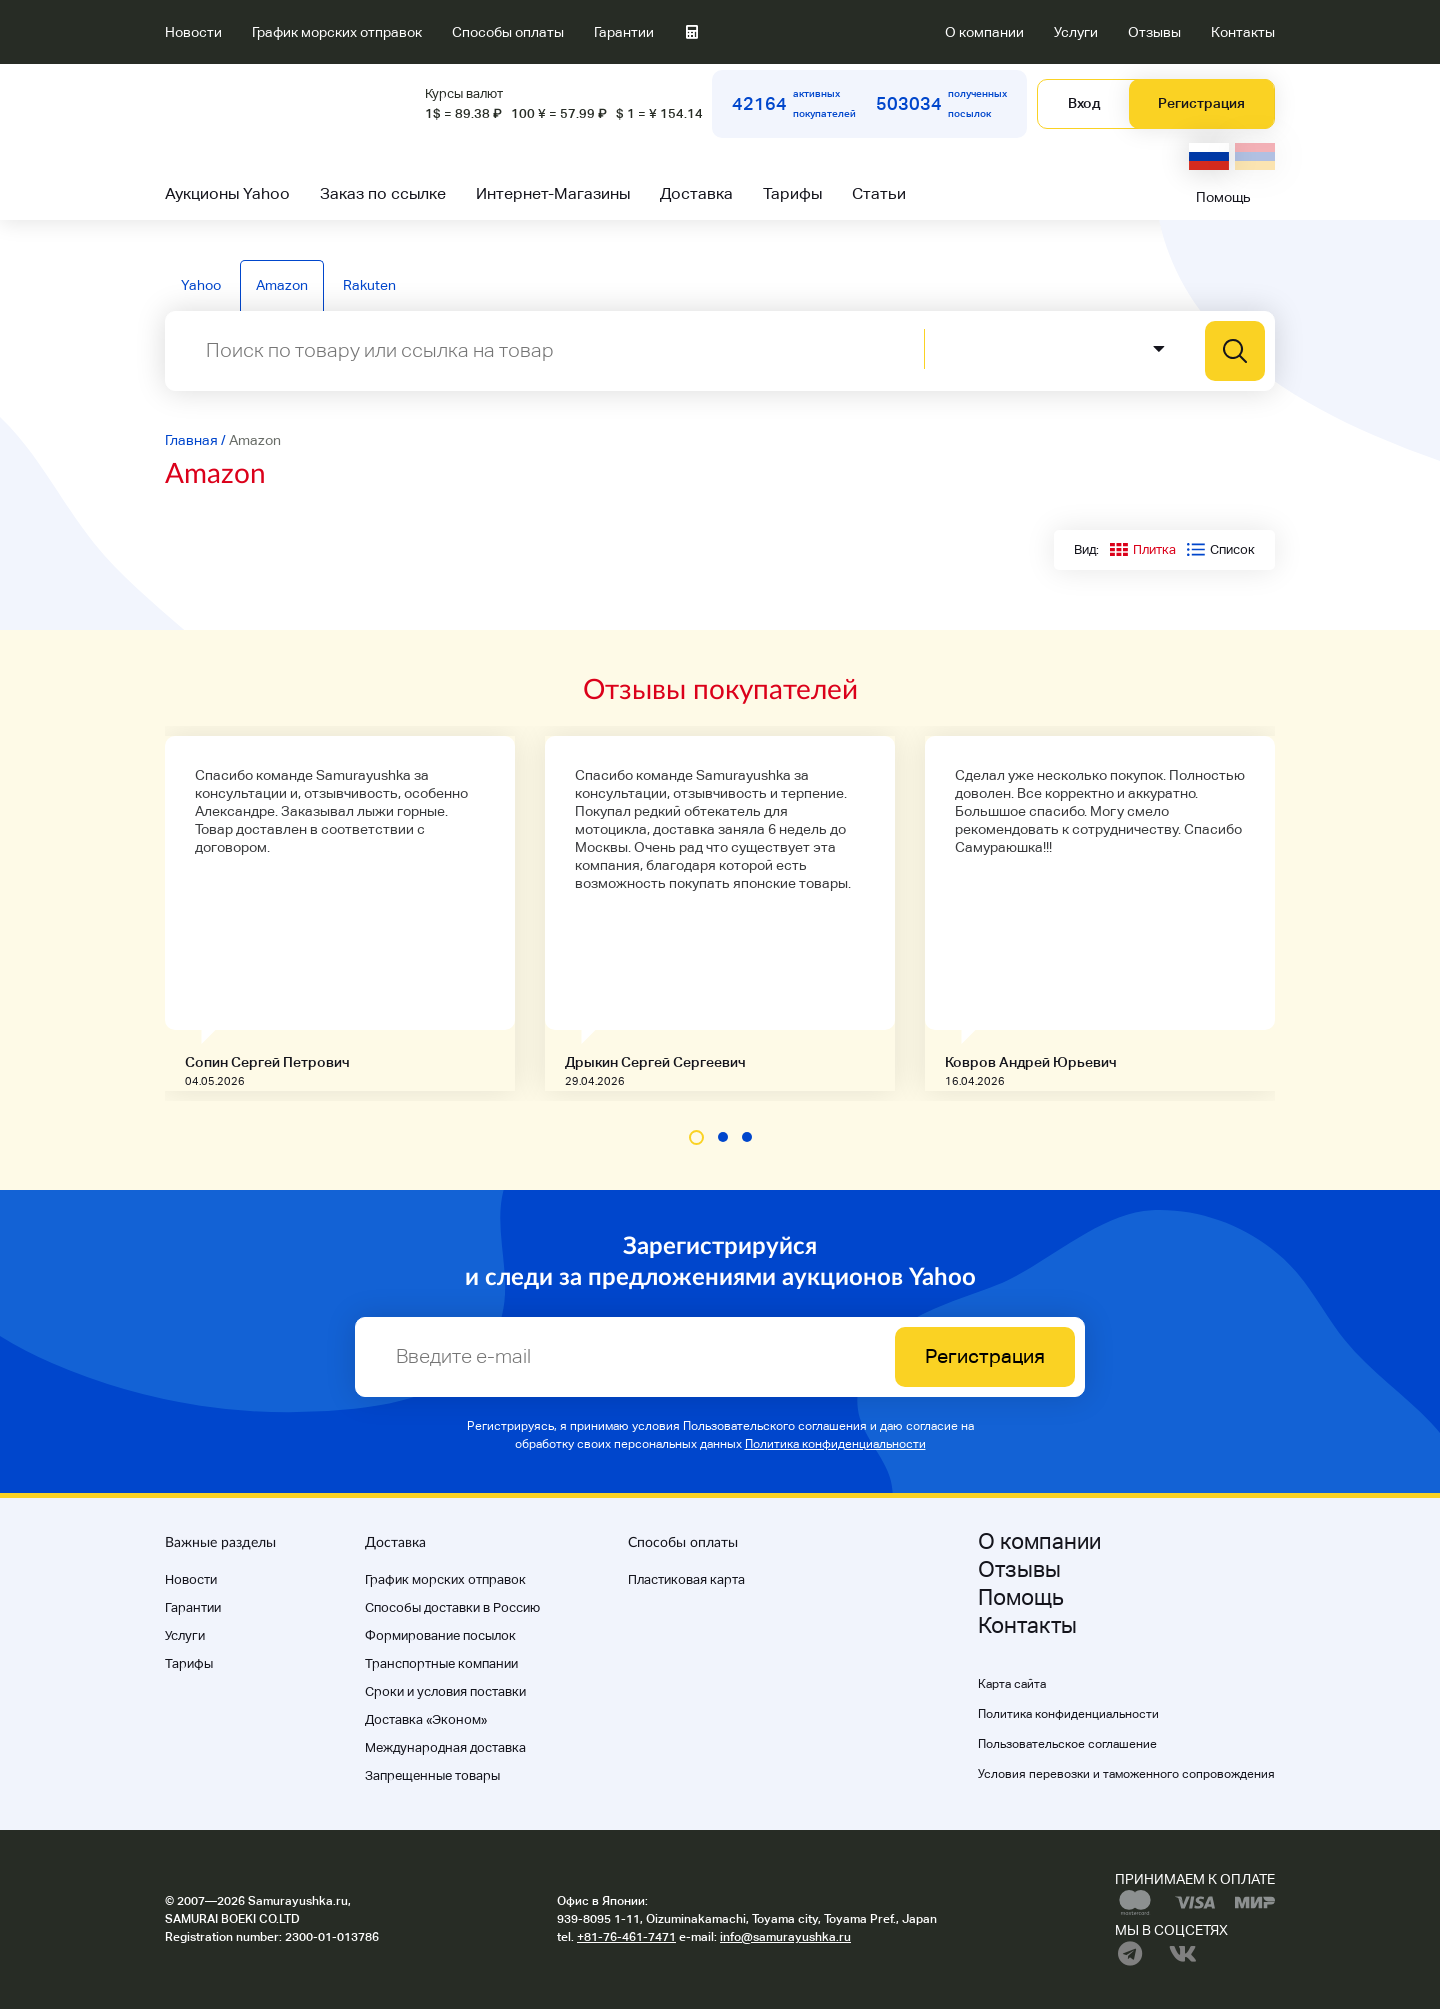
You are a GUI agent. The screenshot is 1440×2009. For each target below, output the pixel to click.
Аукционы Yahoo (227, 193)
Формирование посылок (440, 1635)
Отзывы (1154, 32)
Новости (193, 32)
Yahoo (201, 285)
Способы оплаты (508, 32)
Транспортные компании (441, 1663)
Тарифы (792, 193)
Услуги (1076, 32)
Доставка (696, 193)
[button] (696, 1137)
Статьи (879, 193)
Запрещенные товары (432, 1775)
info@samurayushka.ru (785, 1937)
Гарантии (624, 32)
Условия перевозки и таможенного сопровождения (1126, 1774)
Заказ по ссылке (383, 193)
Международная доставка (445, 1747)
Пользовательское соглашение (1067, 1744)
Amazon (282, 285)
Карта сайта (1012, 1684)
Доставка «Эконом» (426, 1719)
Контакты (1243, 32)
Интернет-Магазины (553, 193)
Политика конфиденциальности (835, 1444)
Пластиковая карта (686, 1579)
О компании (984, 32)
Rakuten (369, 285)
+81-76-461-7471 (626, 1937)
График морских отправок (337, 32)
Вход (1084, 103)
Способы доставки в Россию (452, 1607)
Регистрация (1201, 103)
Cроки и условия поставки (445, 1691)
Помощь (1223, 197)
